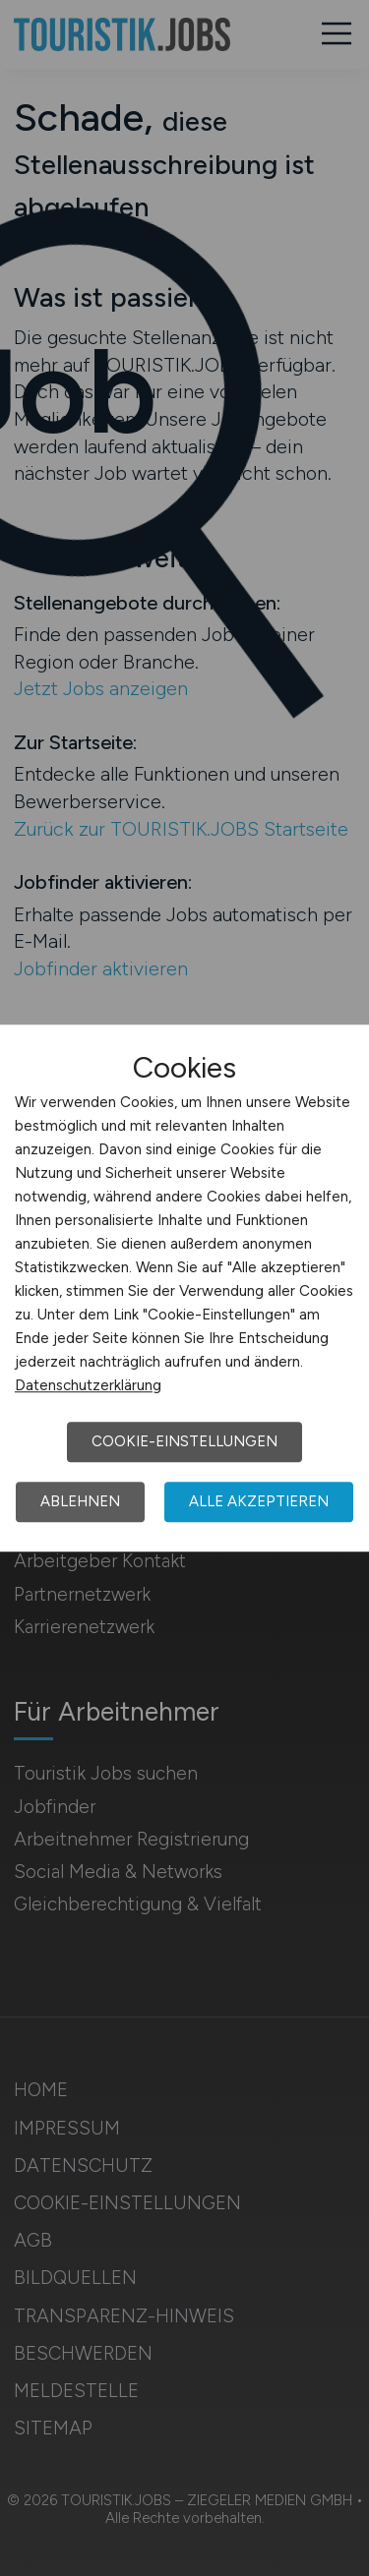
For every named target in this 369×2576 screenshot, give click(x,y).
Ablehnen (80, 1501)
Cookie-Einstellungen (184, 1441)
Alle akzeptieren (259, 1501)
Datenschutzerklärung (88, 1385)
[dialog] (184, 1288)
